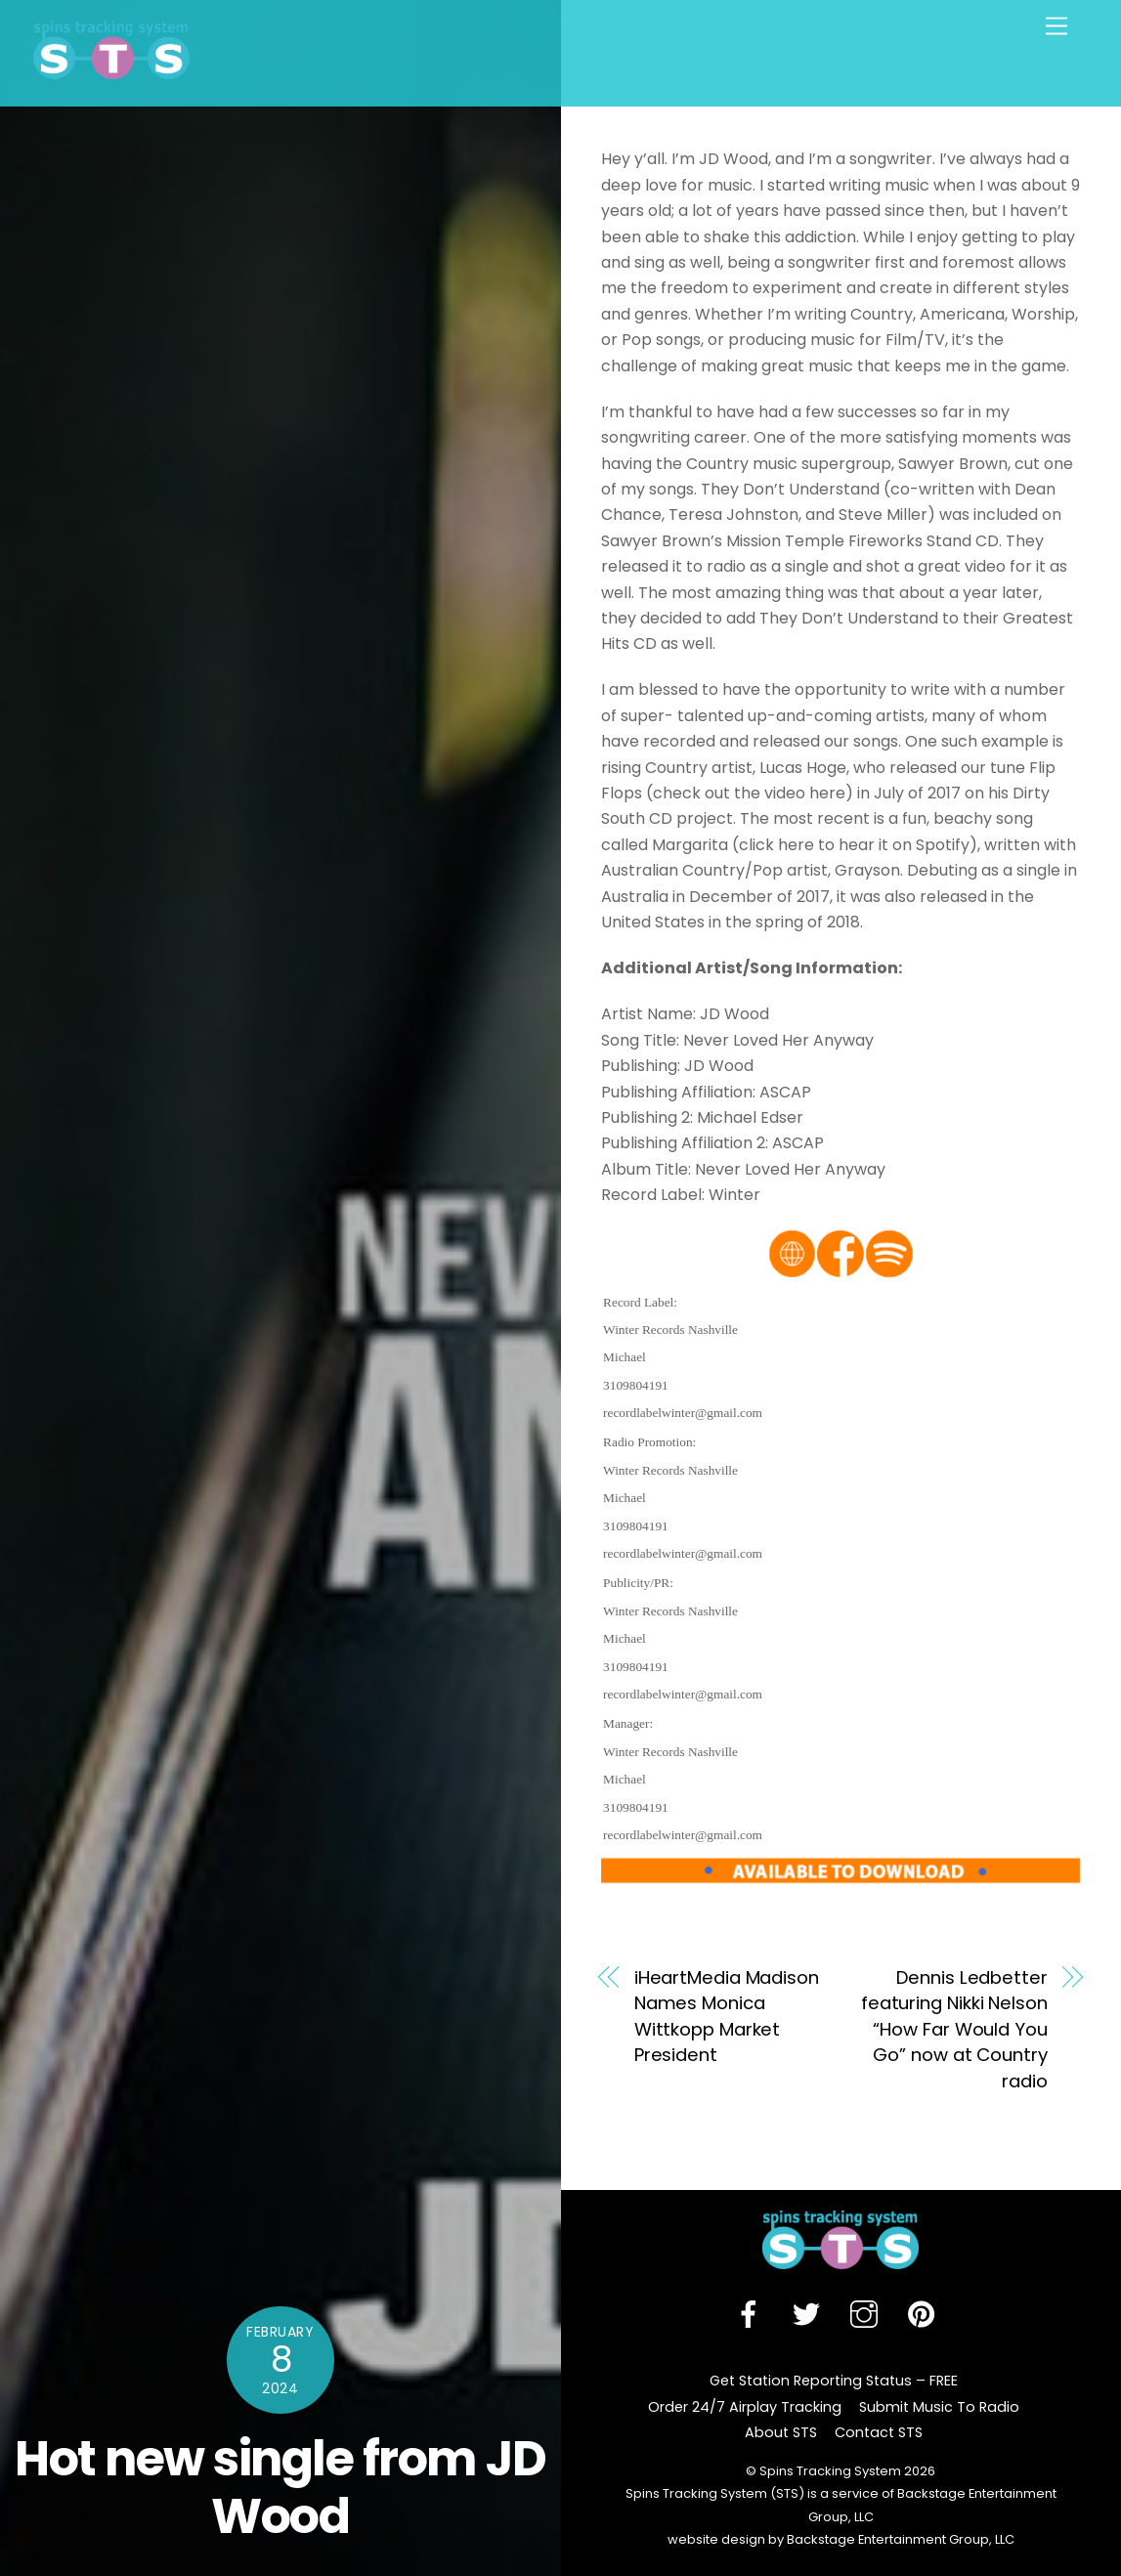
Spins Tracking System (830, 2471)
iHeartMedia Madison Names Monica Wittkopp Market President (726, 2016)
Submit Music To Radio (939, 2407)
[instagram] (867, 2314)
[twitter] (810, 2314)
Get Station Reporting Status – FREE (834, 2380)
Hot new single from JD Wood (280, 2488)
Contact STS (879, 2432)
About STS (781, 2432)
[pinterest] (925, 2314)
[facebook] (752, 2314)
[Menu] (1056, 27)
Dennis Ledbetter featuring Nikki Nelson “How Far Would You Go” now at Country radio (954, 2029)
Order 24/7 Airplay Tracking (744, 2407)
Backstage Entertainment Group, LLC (899, 2539)
